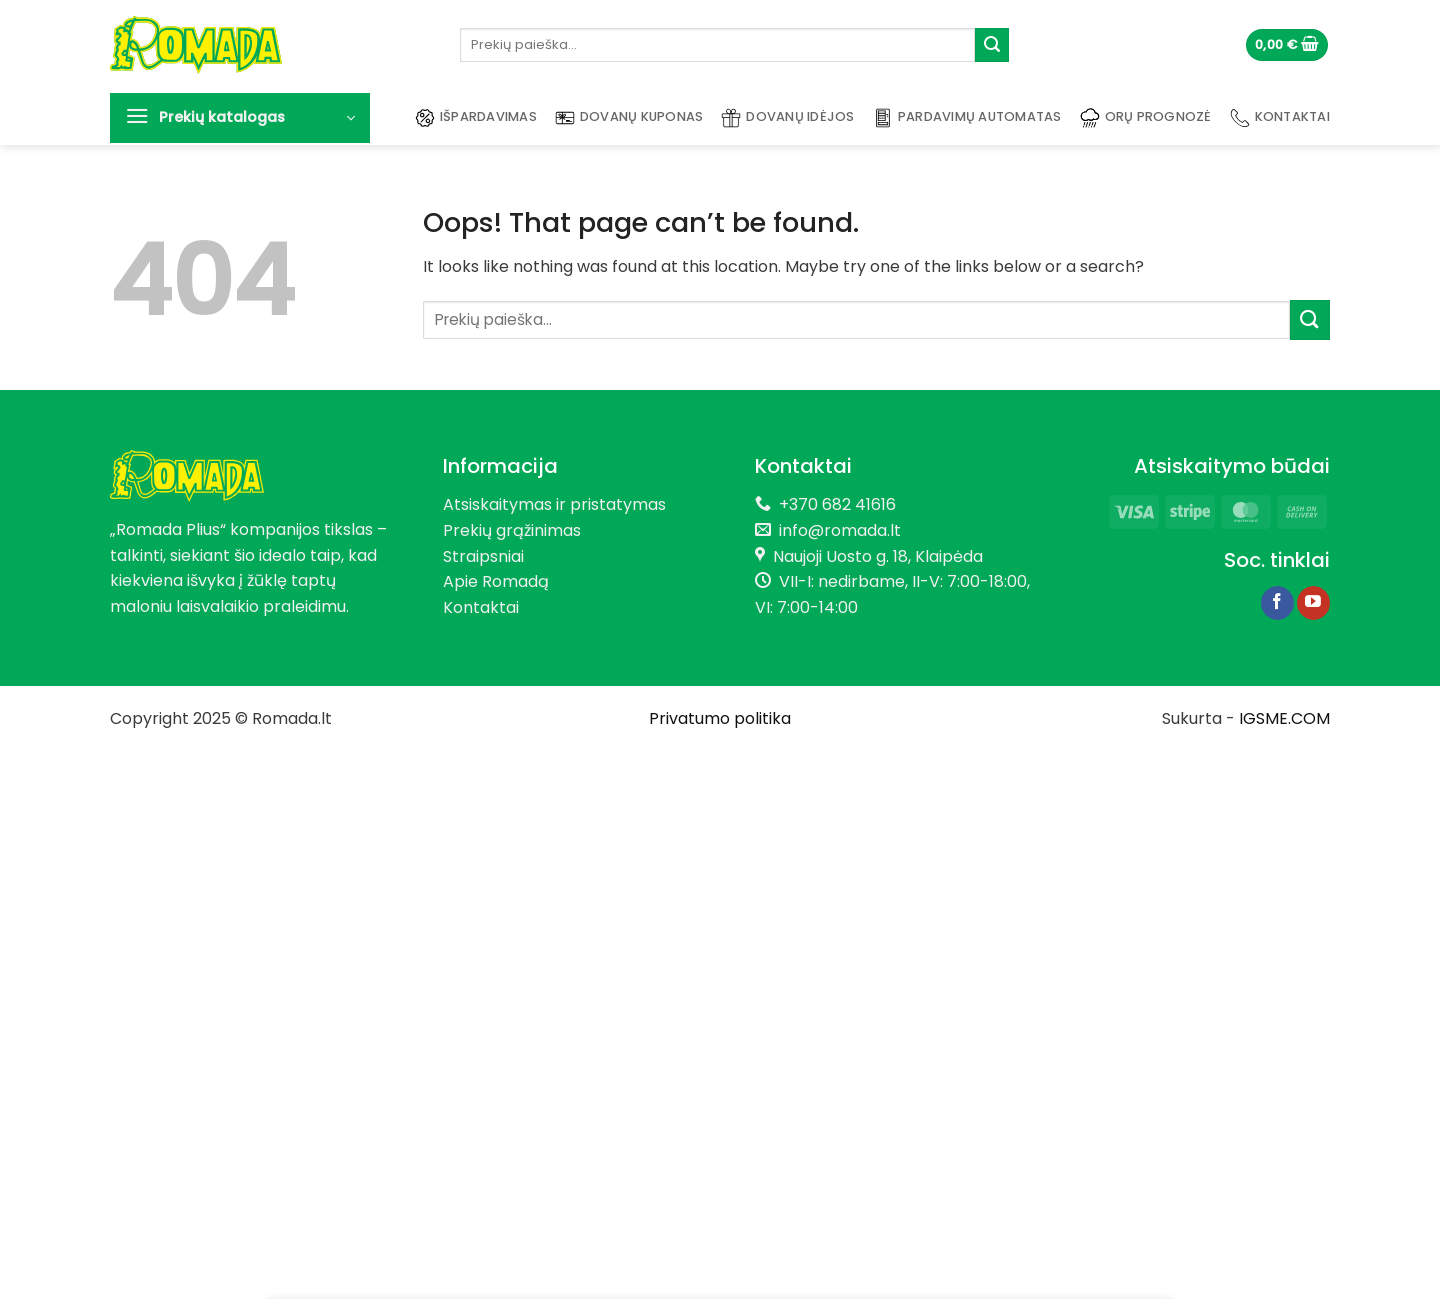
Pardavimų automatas (967, 118)
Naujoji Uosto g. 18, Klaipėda (878, 556)
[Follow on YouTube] (1313, 603)
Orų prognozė (1146, 118)
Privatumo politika (720, 718)
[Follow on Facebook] (1277, 603)
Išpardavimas (476, 118)
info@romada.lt (836, 530)
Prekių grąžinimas (512, 530)
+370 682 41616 (837, 504)
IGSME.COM (1284, 718)
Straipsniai (483, 556)
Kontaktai (1280, 118)
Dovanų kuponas (629, 118)
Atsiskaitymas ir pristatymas (554, 504)
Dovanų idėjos (787, 118)
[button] (1287, 45)
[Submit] (992, 45)
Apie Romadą (496, 581)
